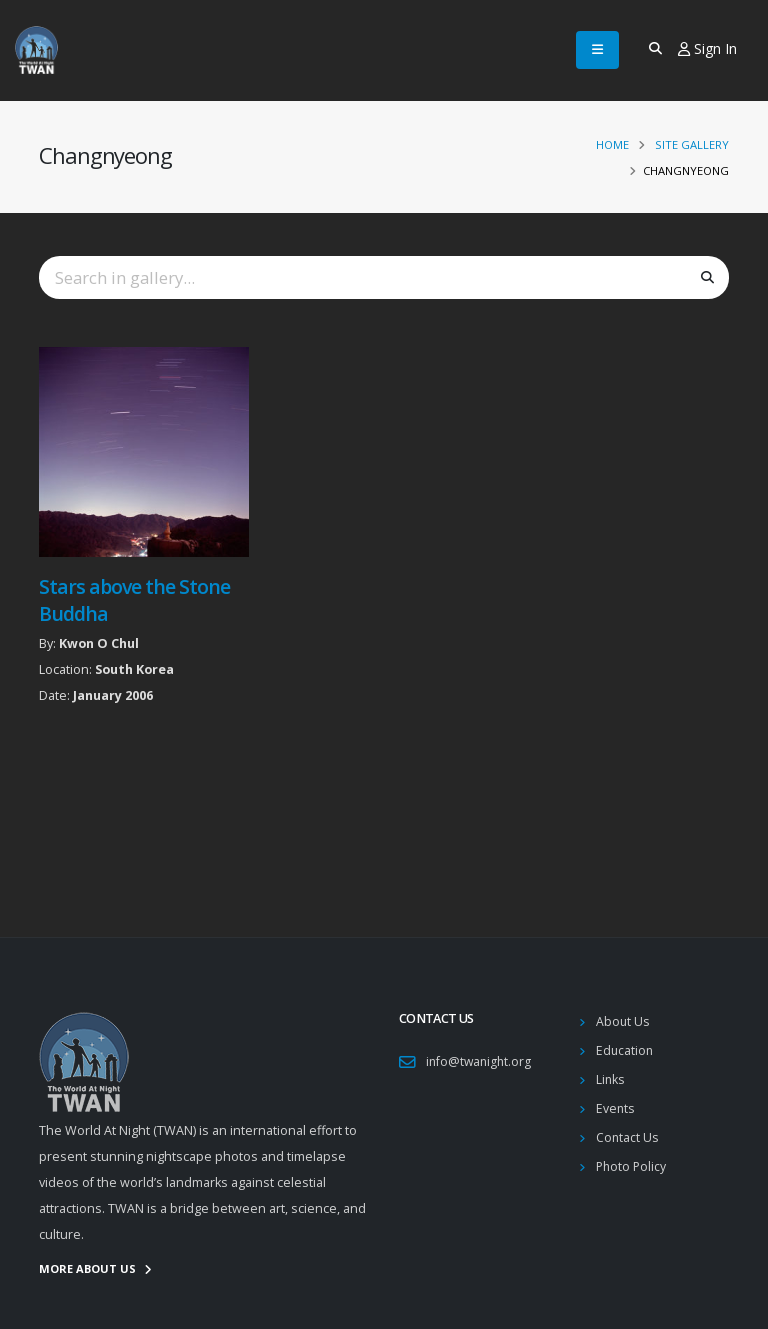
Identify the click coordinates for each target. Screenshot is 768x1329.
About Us (623, 1021)
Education (625, 1050)
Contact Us (628, 1137)
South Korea (134, 669)
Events (616, 1108)
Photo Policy (632, 1166)
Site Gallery (692, 144)
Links (611, 1079)
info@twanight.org (480, 1061)
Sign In (707, 48)
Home (612, 144)
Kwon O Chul (99, 643)
